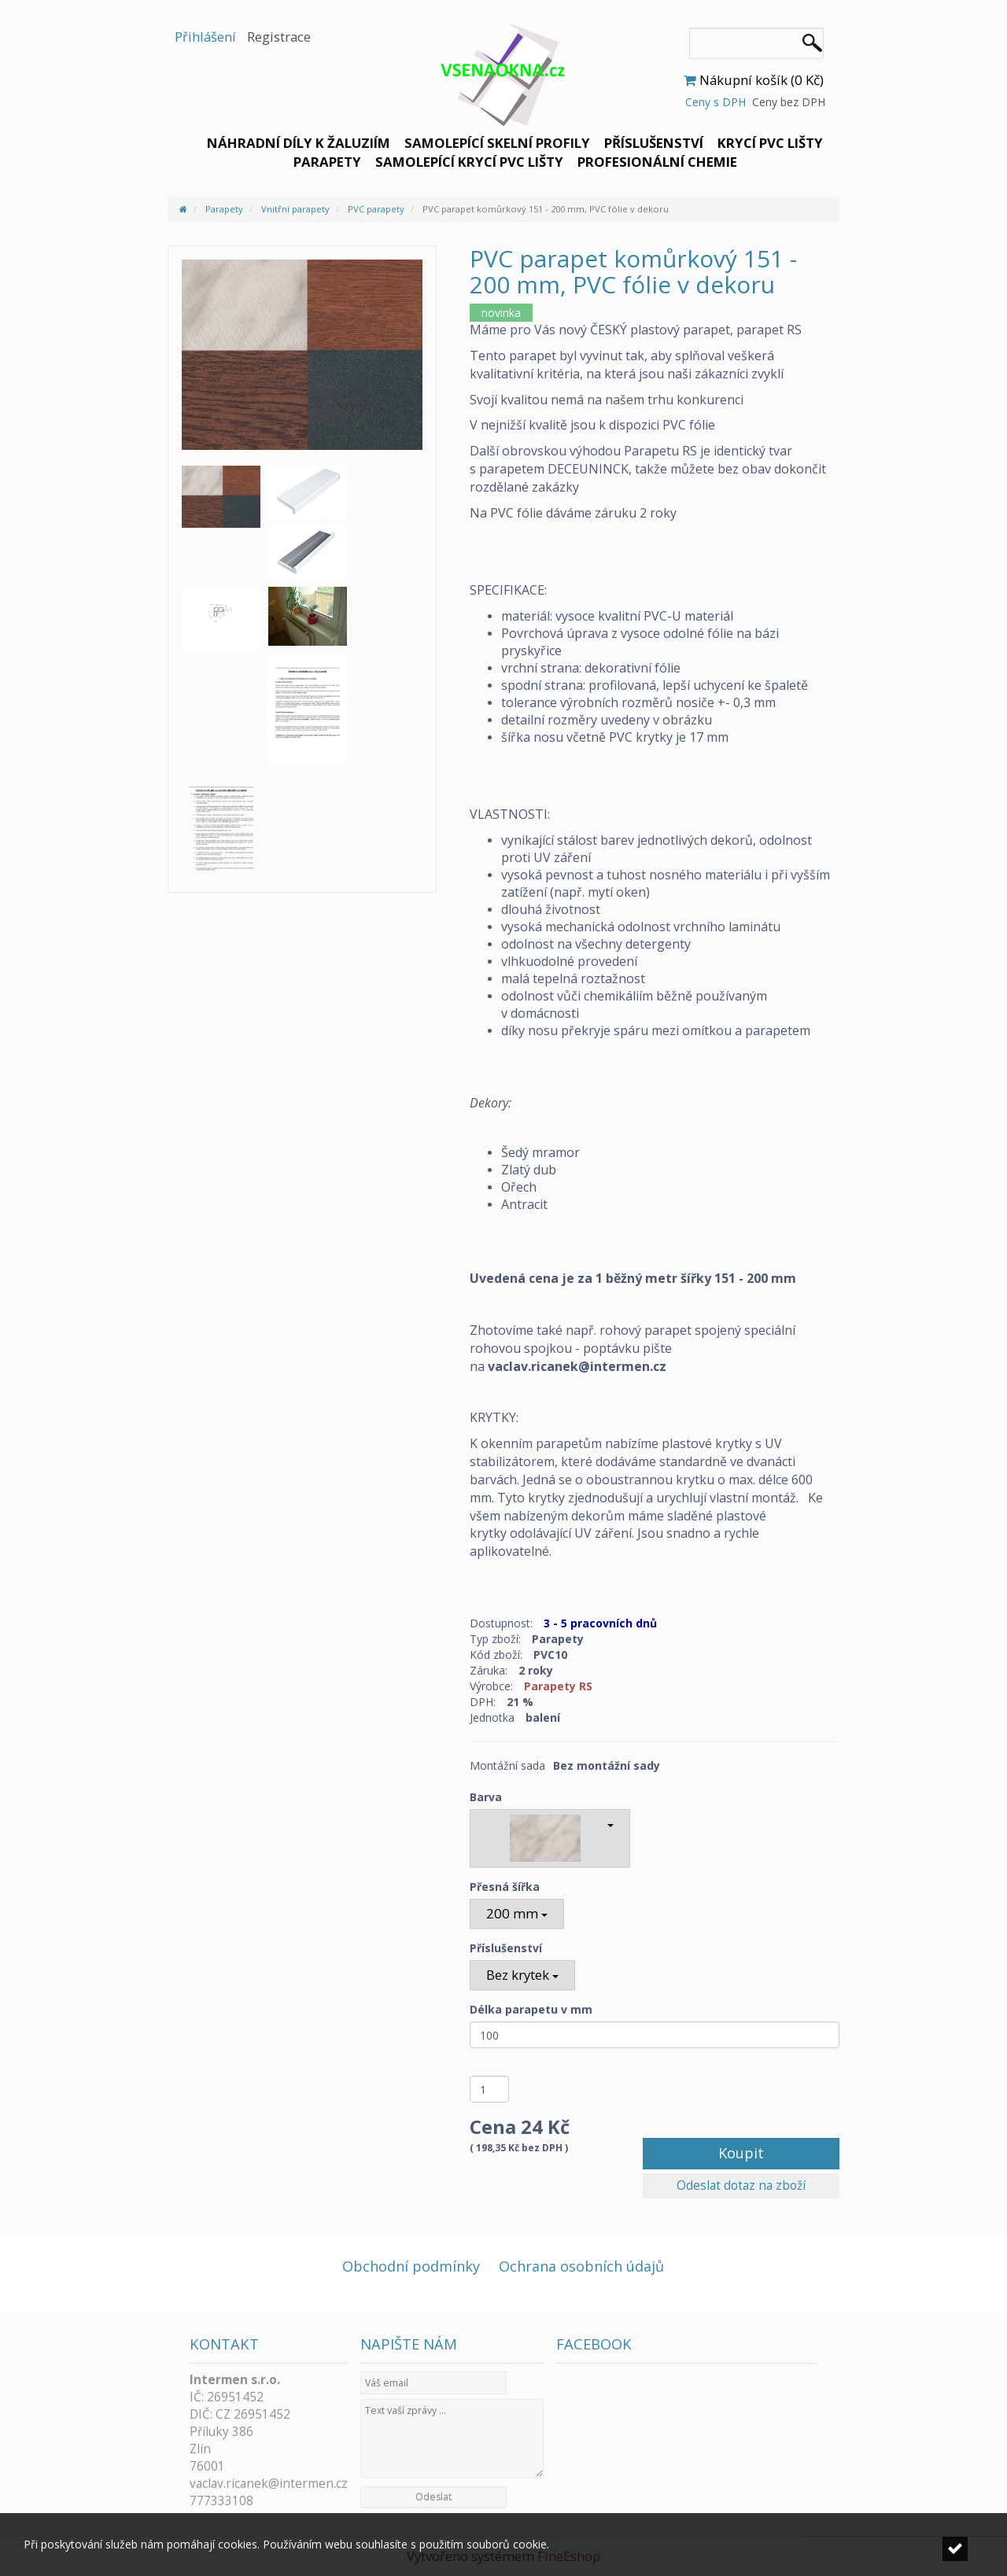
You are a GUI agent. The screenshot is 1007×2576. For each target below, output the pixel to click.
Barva (486, 1796)
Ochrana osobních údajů (581, 2266)
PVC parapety (376, 209)
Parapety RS (558, 1686)
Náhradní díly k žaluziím (298, 143)
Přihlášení (205, 37)
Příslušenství (653, 143)
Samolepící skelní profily (497, 143)
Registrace (279, 37)
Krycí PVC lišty (770, 143)
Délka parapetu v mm (531, 2009)
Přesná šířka (505, 1886)
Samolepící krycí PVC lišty (469, 162)
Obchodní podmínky (411, 2266)
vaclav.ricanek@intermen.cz (269, 2483)
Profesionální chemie (657, 162)
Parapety (327, 162)
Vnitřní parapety (295, 209)
